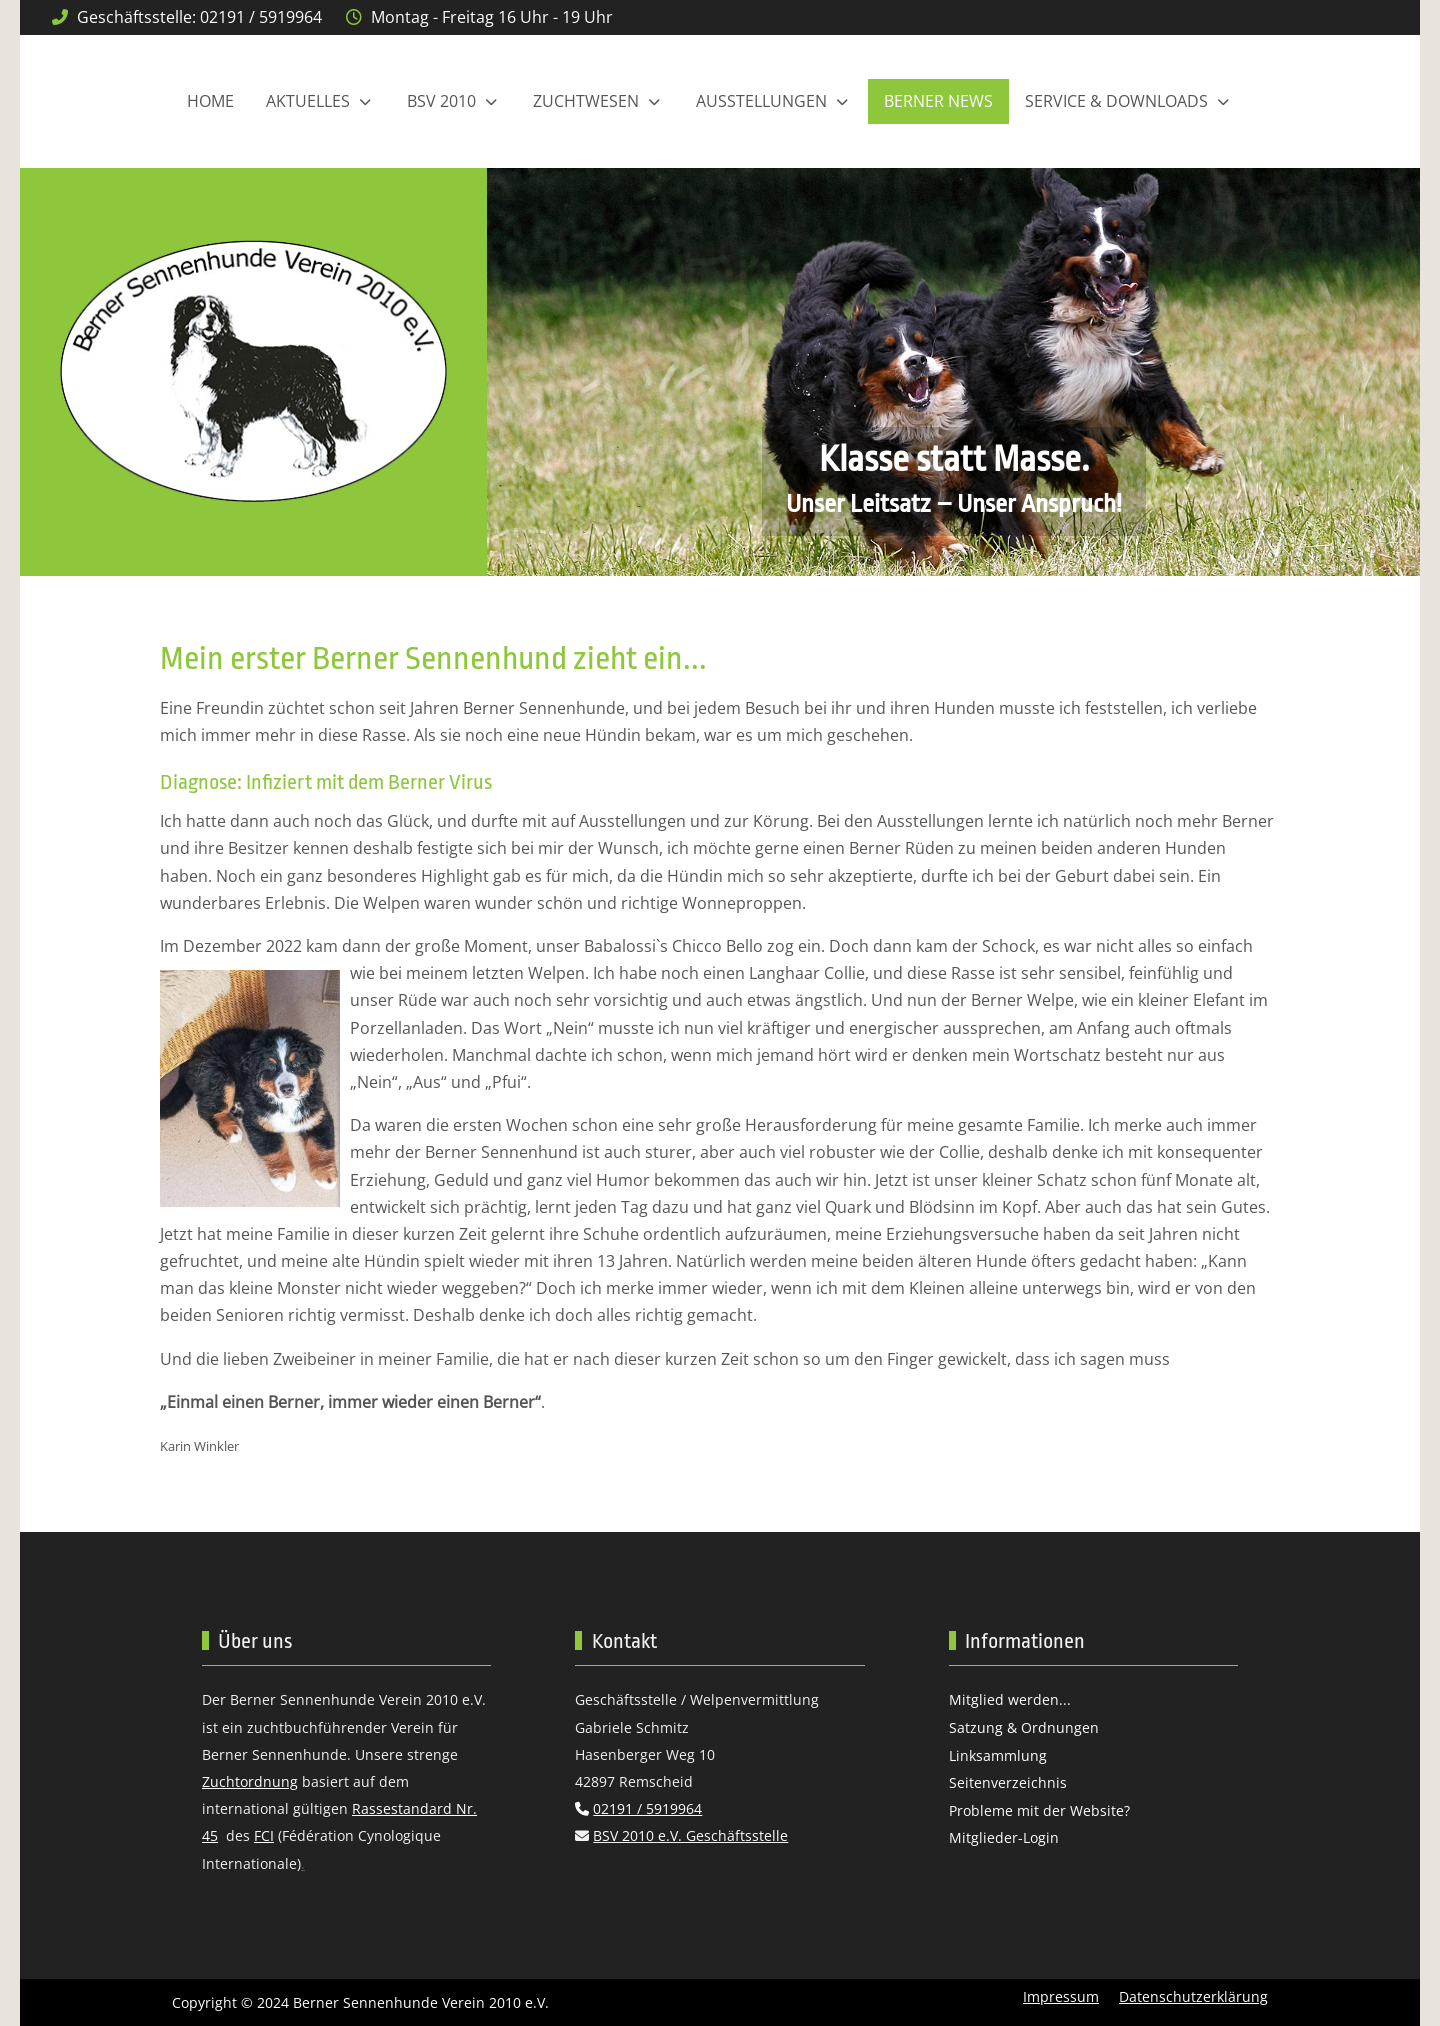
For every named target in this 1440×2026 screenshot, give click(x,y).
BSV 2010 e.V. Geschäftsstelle (690, 1835)
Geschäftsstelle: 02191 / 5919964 (199, 17)
